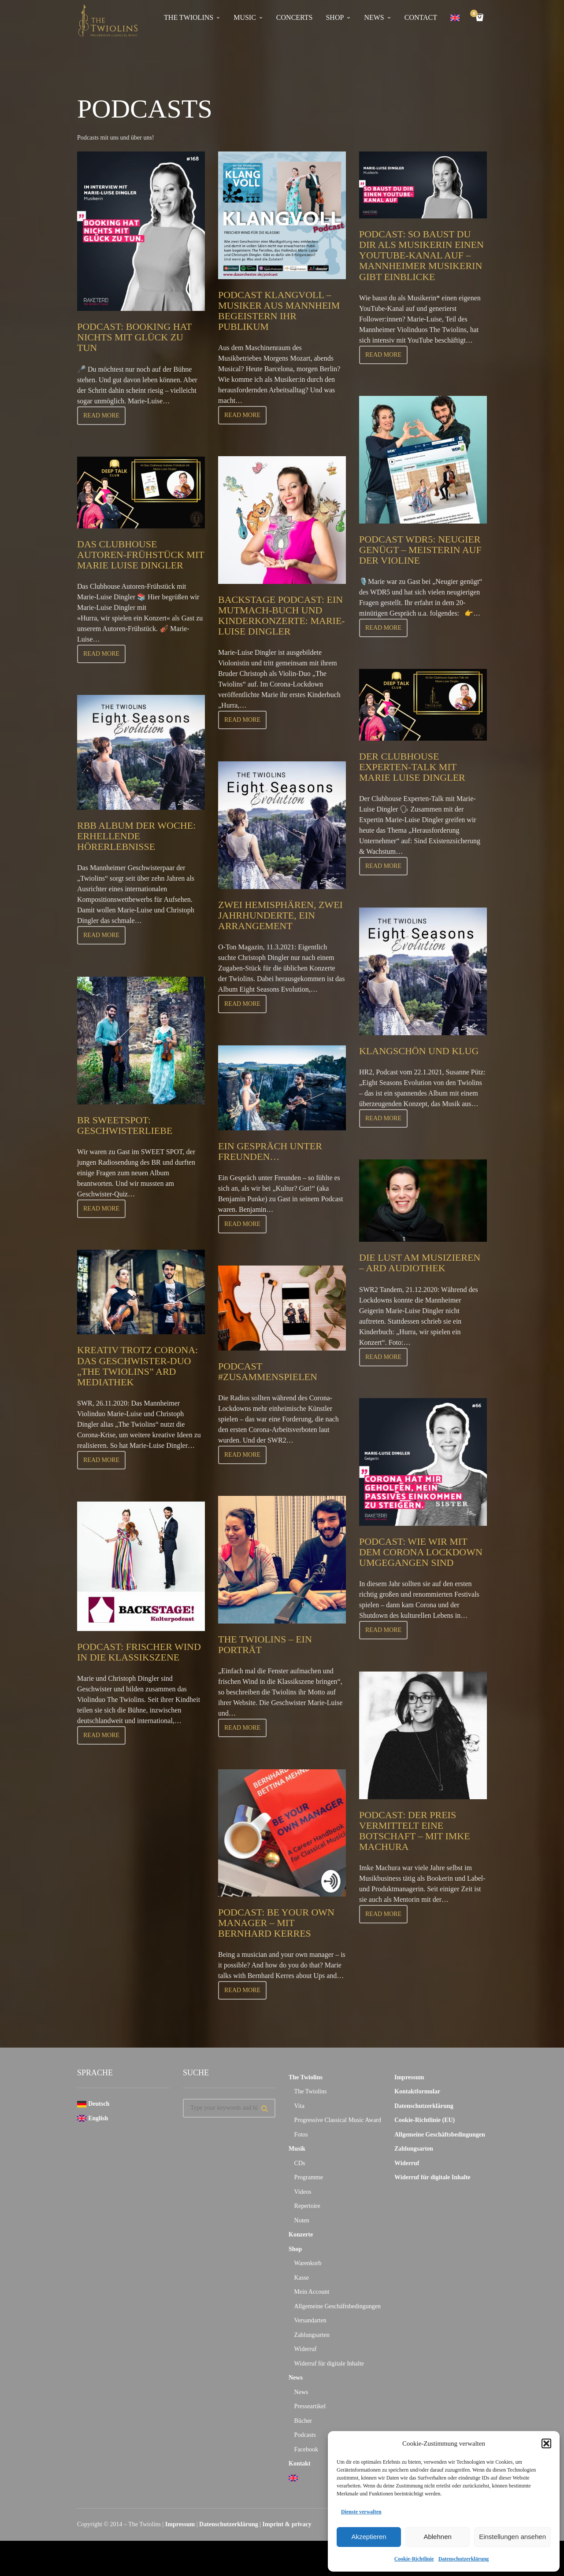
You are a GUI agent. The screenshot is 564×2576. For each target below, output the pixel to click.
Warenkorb (308, 2263)
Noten (301, 2220)
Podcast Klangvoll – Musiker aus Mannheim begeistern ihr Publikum (279, 310)
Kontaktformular (417, 2091)
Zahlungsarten (312, 2335)
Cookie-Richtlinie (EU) (424, 2120)
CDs (299, 2163)
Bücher (303, 2420)
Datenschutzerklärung (463, 2559)
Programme (308, 2177)
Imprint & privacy (287, 2524)
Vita (299, 2106)
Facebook (306, 2449)
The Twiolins (306, 2077)
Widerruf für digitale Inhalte (329, 2363)
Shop (295, 2249)
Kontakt (300, 2463)
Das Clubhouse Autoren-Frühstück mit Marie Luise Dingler (140, 555)
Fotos (301, 2134)
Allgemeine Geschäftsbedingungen (337, 2306)
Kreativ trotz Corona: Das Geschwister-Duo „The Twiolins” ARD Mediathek (137, 1366)
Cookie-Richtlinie (414, 2559)
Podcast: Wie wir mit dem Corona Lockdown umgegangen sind (420, 1552)
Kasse (301, 2277)
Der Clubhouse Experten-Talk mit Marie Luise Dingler (412, 767)
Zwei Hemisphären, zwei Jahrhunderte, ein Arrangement (280, 915)
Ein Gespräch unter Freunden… (270, 1151)
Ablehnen (437, 2536)
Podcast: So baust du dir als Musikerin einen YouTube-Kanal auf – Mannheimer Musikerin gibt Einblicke (421, 255)
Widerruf (305, 2349)
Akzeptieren (368, 2536)
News (296, 2377)
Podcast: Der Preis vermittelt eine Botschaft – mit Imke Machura (414, 1831)
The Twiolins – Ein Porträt (265, 1644)
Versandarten (310, 2320)
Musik (297, 2148)
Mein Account (312, 2291)
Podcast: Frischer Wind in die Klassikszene (139, 1652)
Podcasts (305, 2435)
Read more (101, 415)
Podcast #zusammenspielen (267, 1371)
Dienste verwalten (361, 2512)
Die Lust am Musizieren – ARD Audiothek (419, 1262)
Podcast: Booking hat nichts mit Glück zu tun (134, 337)
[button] (546, 2443)
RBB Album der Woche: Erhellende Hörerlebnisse (136, 836)
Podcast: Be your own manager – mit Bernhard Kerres (276, 1923)
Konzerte (301, 2234)
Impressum (409, 2077)
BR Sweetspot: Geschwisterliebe (124, 1125)
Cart (475, 14)
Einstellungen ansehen (512, 2536)
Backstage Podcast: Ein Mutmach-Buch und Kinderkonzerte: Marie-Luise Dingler (281, 615)
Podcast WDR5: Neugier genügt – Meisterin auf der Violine (420, 550)
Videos (303, 2191)
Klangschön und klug (419, 1050)
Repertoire (307, 2206)
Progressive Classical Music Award (337, 2120)
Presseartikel (310, 2406)
